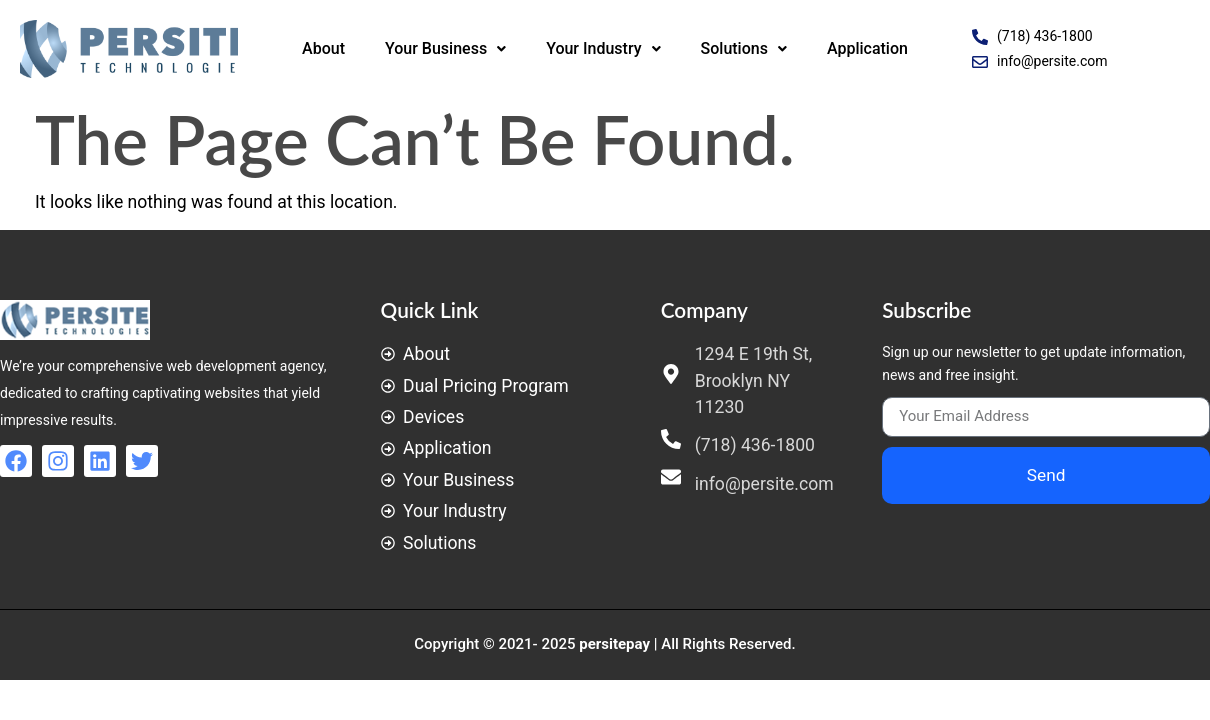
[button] (445, 49)
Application (867, 48)
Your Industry (603, 48)
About (323, 48)
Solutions (744, 48)
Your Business (445, 48)
